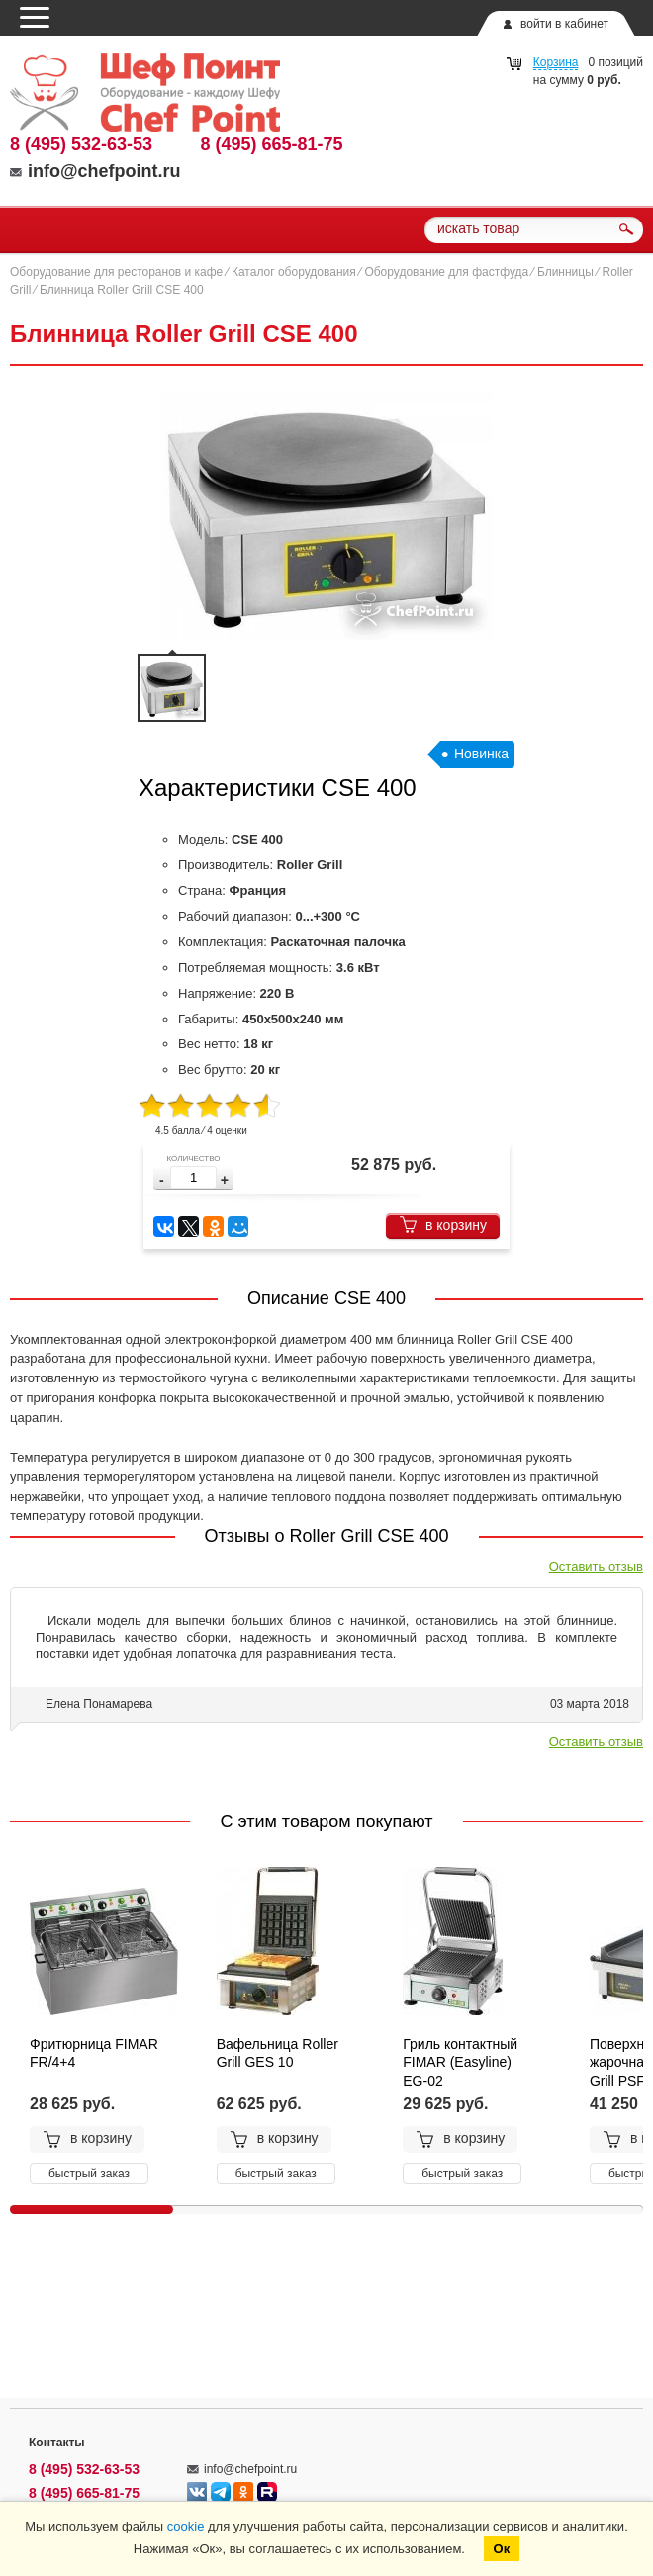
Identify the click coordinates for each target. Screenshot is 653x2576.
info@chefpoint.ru (95, 171)
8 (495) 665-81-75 (272, 144)
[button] (225, 1180)
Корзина (556, 62)
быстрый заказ (89, 2173)
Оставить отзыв (596, 1566)
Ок (502, 2548)
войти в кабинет (564, 24)
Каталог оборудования (294, 272)
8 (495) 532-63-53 (81, 144)
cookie (186, 2526)
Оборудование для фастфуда (446, 272)
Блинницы (565, 272)
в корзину (443, 1224)
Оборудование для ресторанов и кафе (116, 272)
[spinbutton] (193, 1177)
